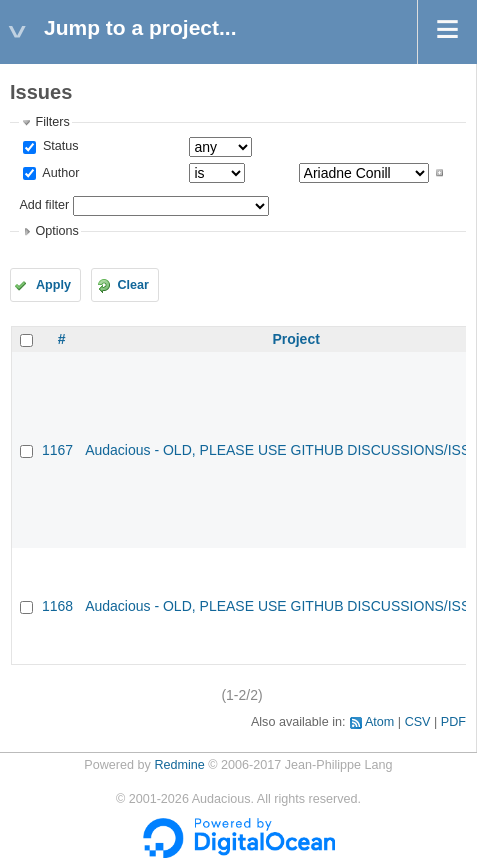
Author (59, 173)
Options (56, 231)
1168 (57, 606)
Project (295, 339)
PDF (453, 722)
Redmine (179, 765)
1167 (57, 450)
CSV (418, 722)
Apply (53, 285)
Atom (379, 722)
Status (58, 146)
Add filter (44, 205)
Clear (133, 285)
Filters (52, 122)
